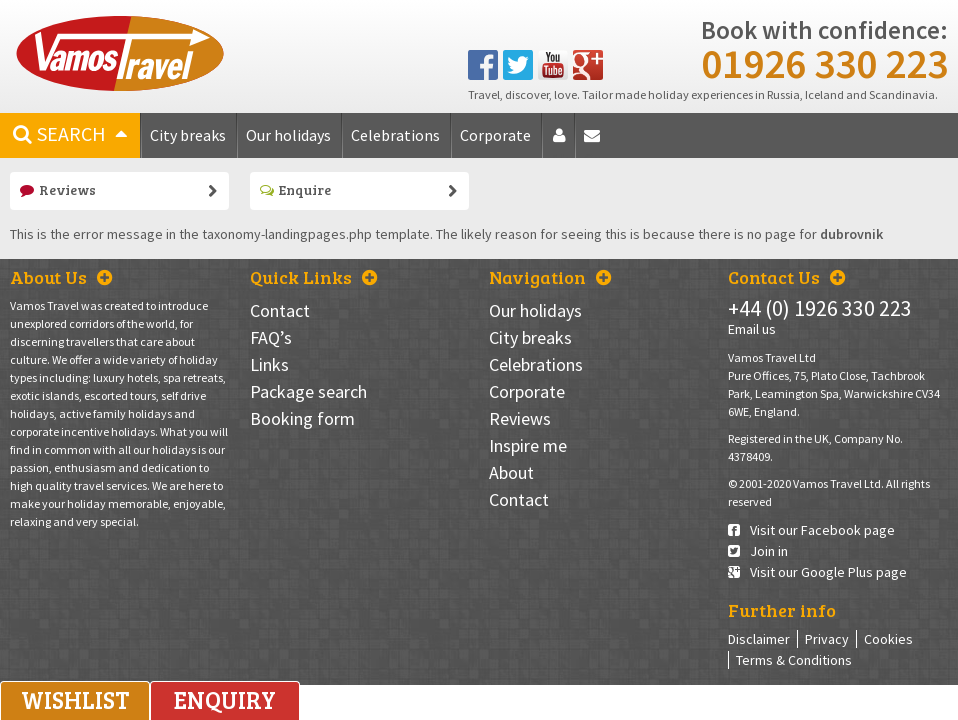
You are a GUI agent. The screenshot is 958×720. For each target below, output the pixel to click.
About (562, 142)
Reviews (58, 189)
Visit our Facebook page (811, 530)
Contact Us (786, 277)
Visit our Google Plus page (817, 572)
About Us (61, 277)
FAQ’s (271, 337)
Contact (595, 142)
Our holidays (288, 135)
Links (269, 364)
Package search (308, 391)
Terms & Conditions (794, 660)
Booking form (302, 418)
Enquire (295, 189)
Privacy (827, 639)
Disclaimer (759, 639)
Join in (758, 551)
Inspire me (528, 445)
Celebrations (395, 135)
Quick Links (313, 277)
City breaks (188, 135)
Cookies (888, 639)
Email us (752, 329)
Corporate (495, 135)
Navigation (550, 277)
